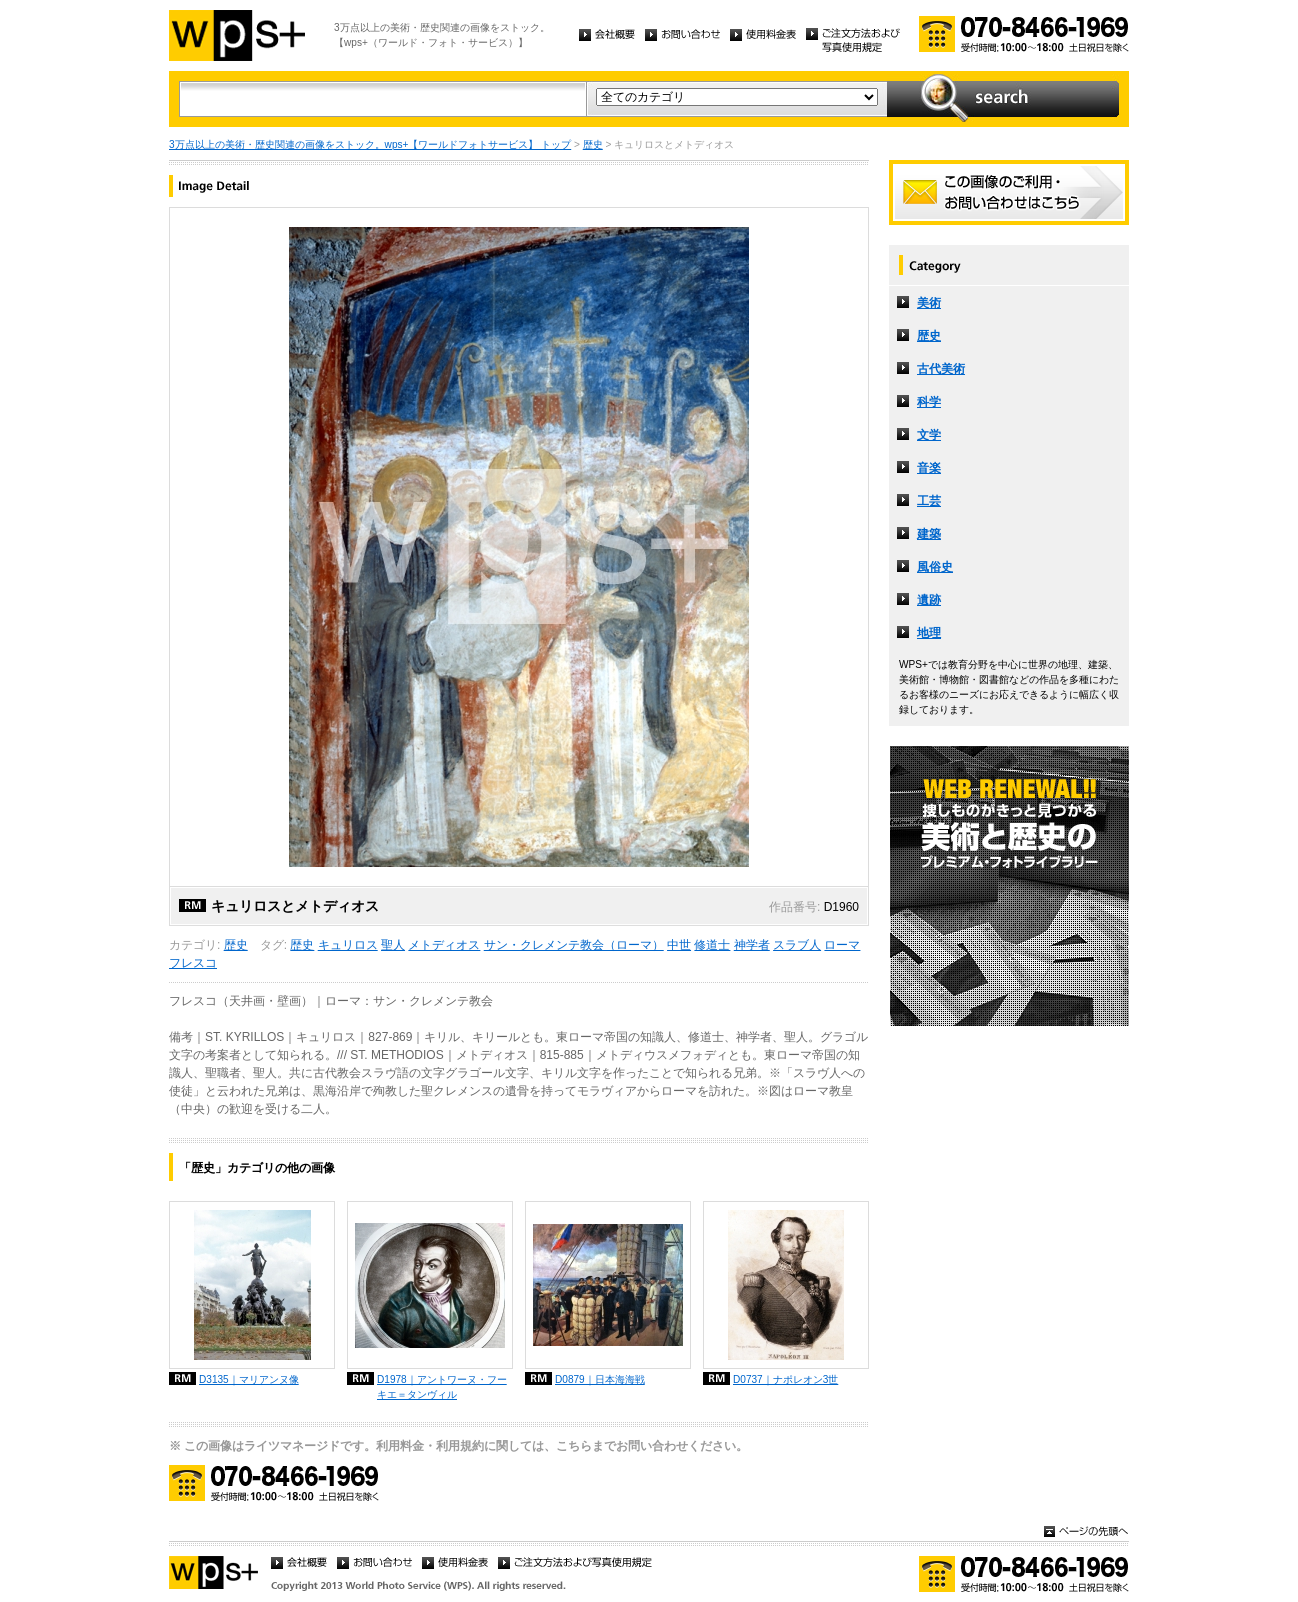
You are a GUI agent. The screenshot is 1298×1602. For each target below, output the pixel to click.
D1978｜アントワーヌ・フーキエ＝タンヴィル (442, 1387)
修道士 (712, 945)
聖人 (393, 945)
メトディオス (444, 945)
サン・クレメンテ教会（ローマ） (574, 945)
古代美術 (941, 369)
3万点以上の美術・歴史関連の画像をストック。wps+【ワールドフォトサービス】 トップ (370, 144)
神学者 (752, 945)
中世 (679, 945)
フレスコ (193, 963)
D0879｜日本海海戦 (600, 1379)
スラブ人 (797, 945)
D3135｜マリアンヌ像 (249, 1379)
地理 (929, 633)
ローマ (842, 945)
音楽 (929, 468)
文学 (929, 435)
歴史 (593, 144)
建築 (929, 534)
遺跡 (929, 600)
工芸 (929, 501)
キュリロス (348, 945)
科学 (929, 402)
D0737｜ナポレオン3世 (785, 1379)
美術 (929, 303)
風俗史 (935, 567)
